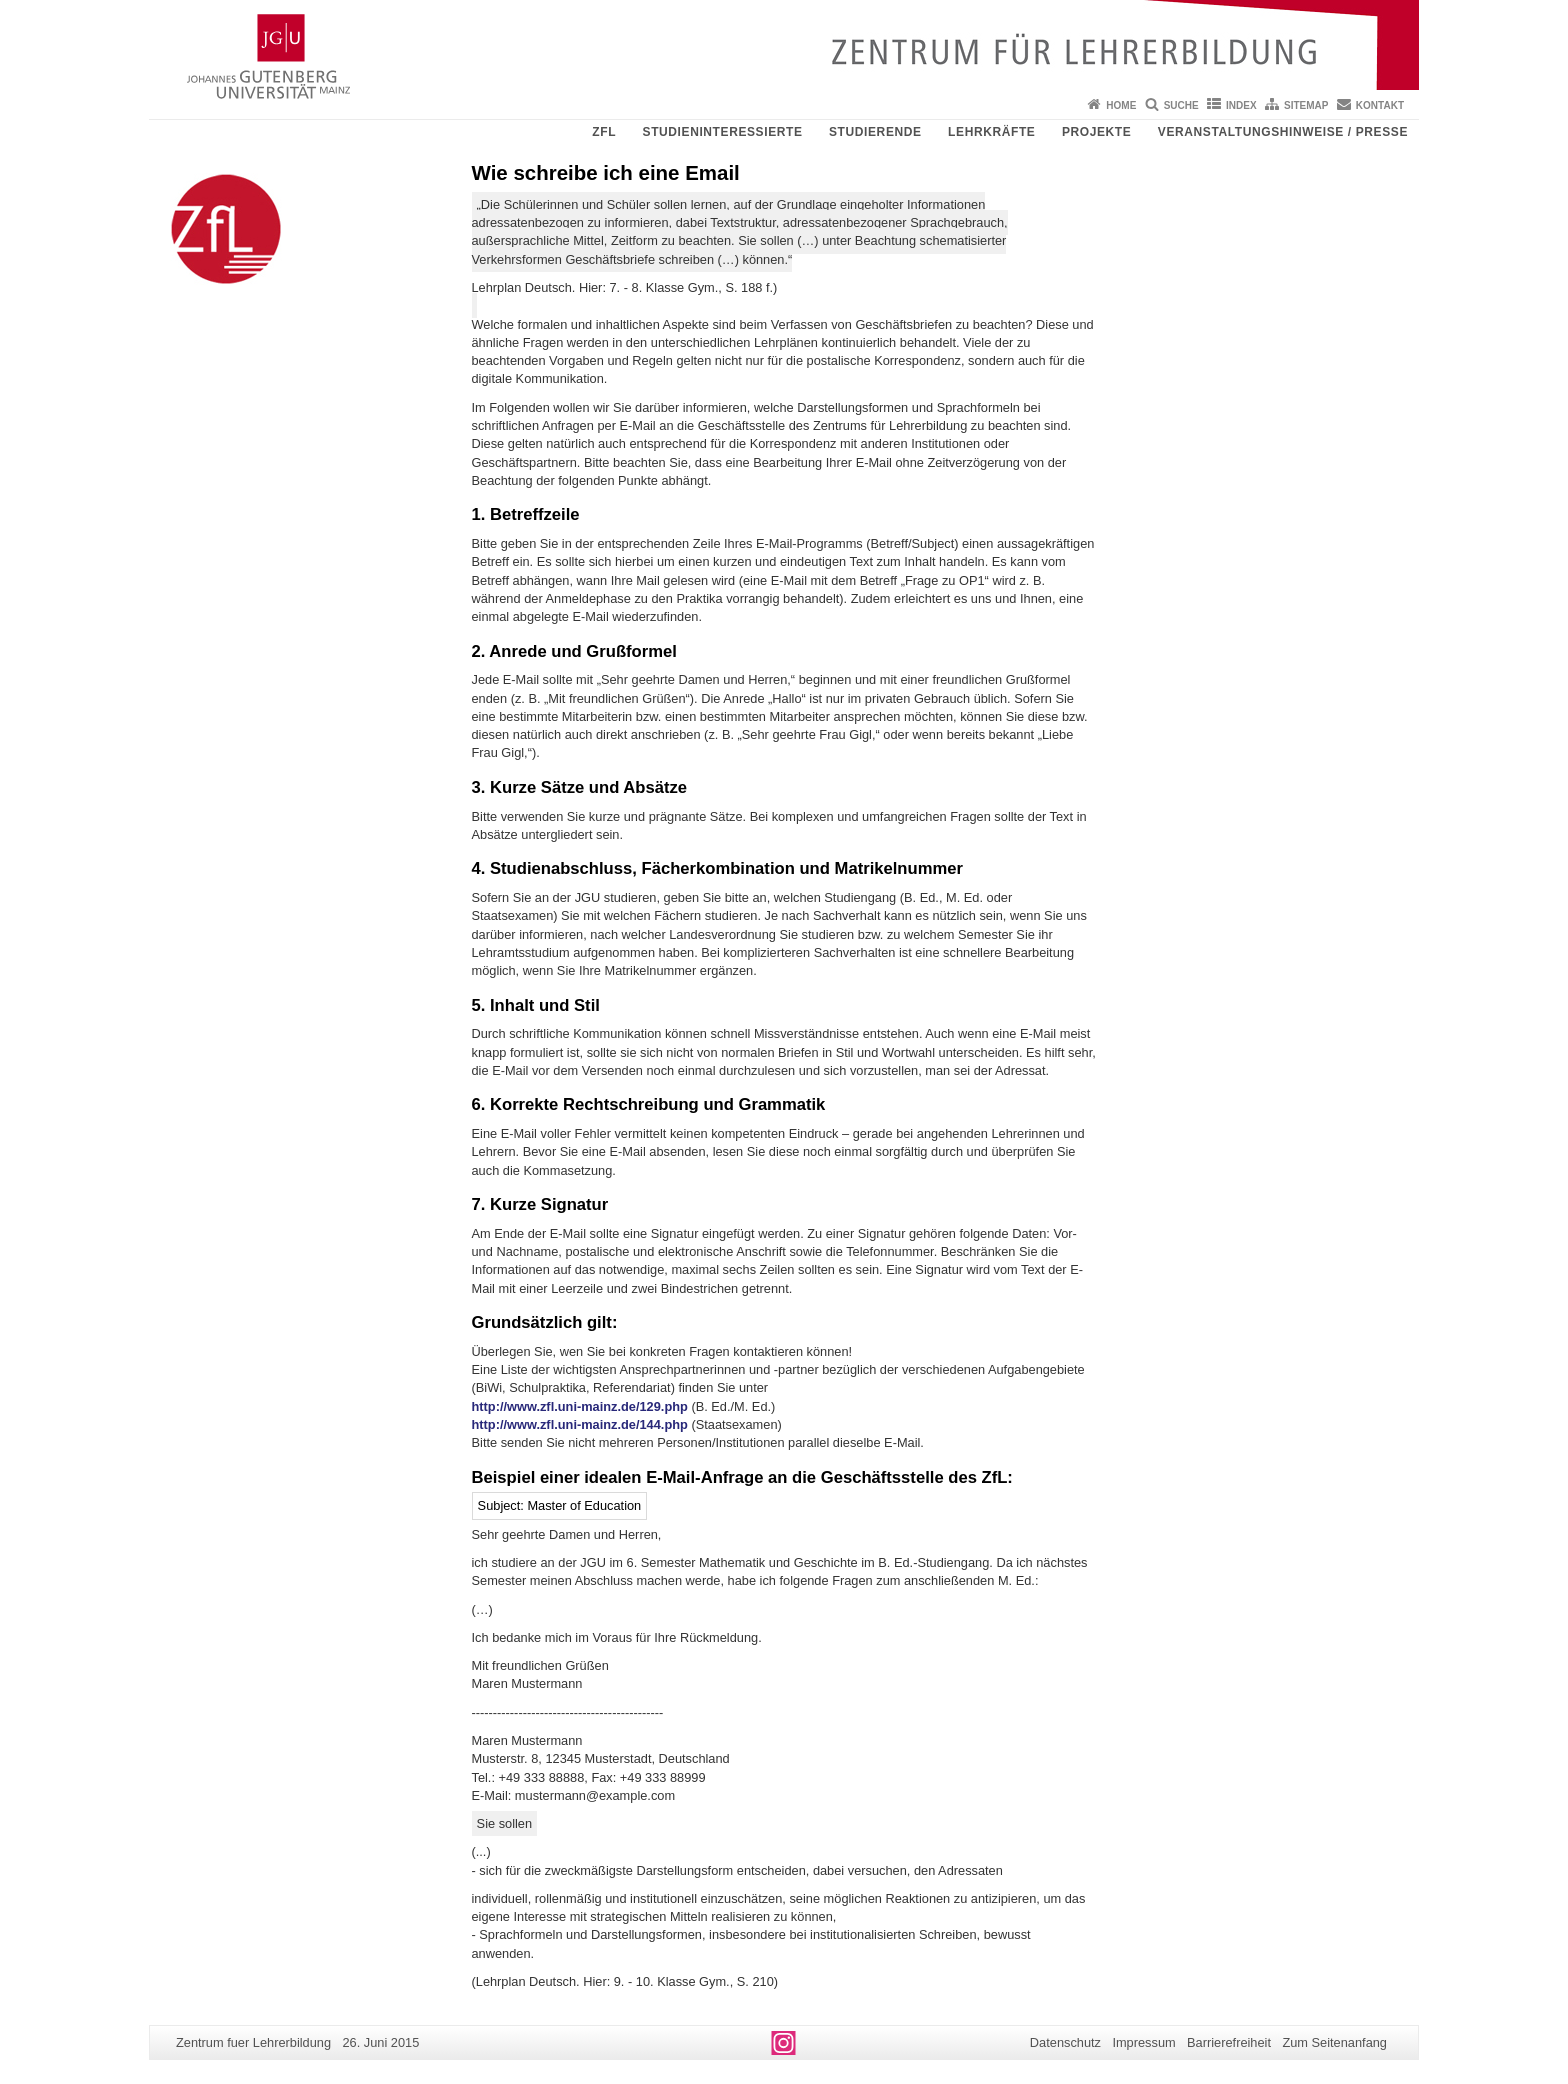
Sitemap (1306, 105)
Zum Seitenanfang (1334, 2042)
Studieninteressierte (723, 132)
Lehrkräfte (991, 132)
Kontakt (1380, 105)
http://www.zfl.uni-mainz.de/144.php (580, 1424)
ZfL (604, 132)
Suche (1181, 105)
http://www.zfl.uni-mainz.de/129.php (580, 1406)
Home (1121, 105)
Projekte (1096, 132)
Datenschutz (1065, 2042)
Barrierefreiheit (1229, 2042)
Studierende (875, 132)
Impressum (1143, 2042)
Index (1241, 105)
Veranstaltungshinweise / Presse (1283, 132)
